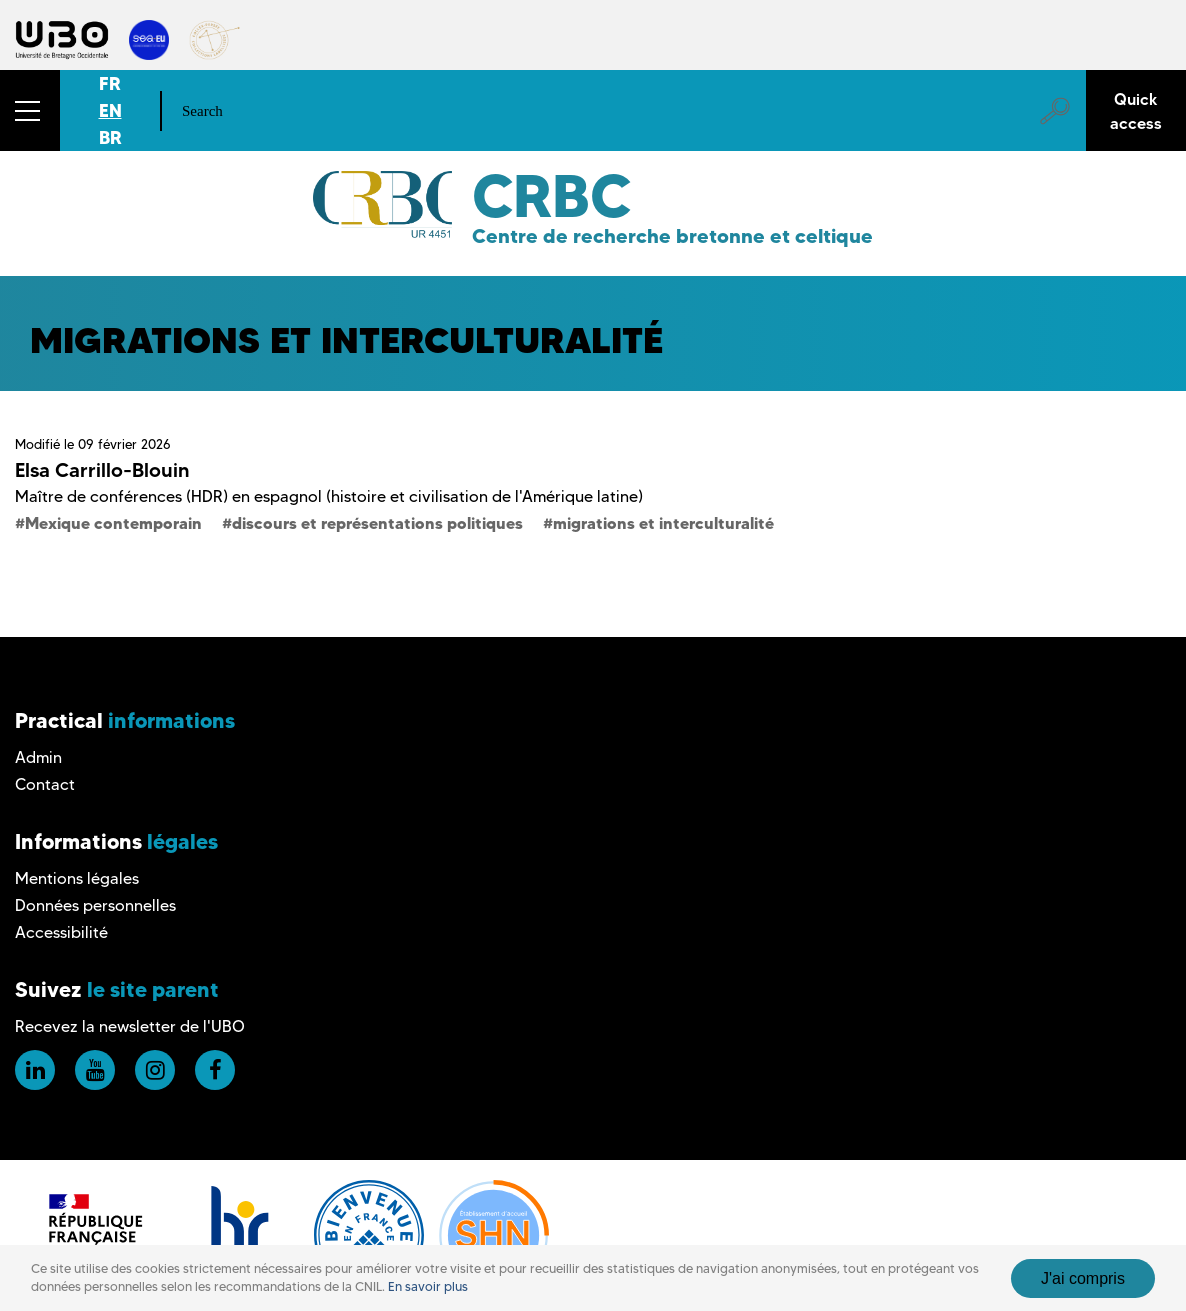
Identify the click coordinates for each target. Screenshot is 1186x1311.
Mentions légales (77, 878)
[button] (30, 110)
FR (110, 83)
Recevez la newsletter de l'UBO (130, 1026)
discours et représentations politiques (377, 523)
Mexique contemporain (113, 523)
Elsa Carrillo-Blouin (102, 470)
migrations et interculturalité (663, 523)
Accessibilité (61, 932)
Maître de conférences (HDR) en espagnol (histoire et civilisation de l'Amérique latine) (329, 496)
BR (110, 137)
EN (110, 110)
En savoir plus (428, 1295)
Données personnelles (95, 905)
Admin (38, 757)
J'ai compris (1083, 1286)
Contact (45, 784)
